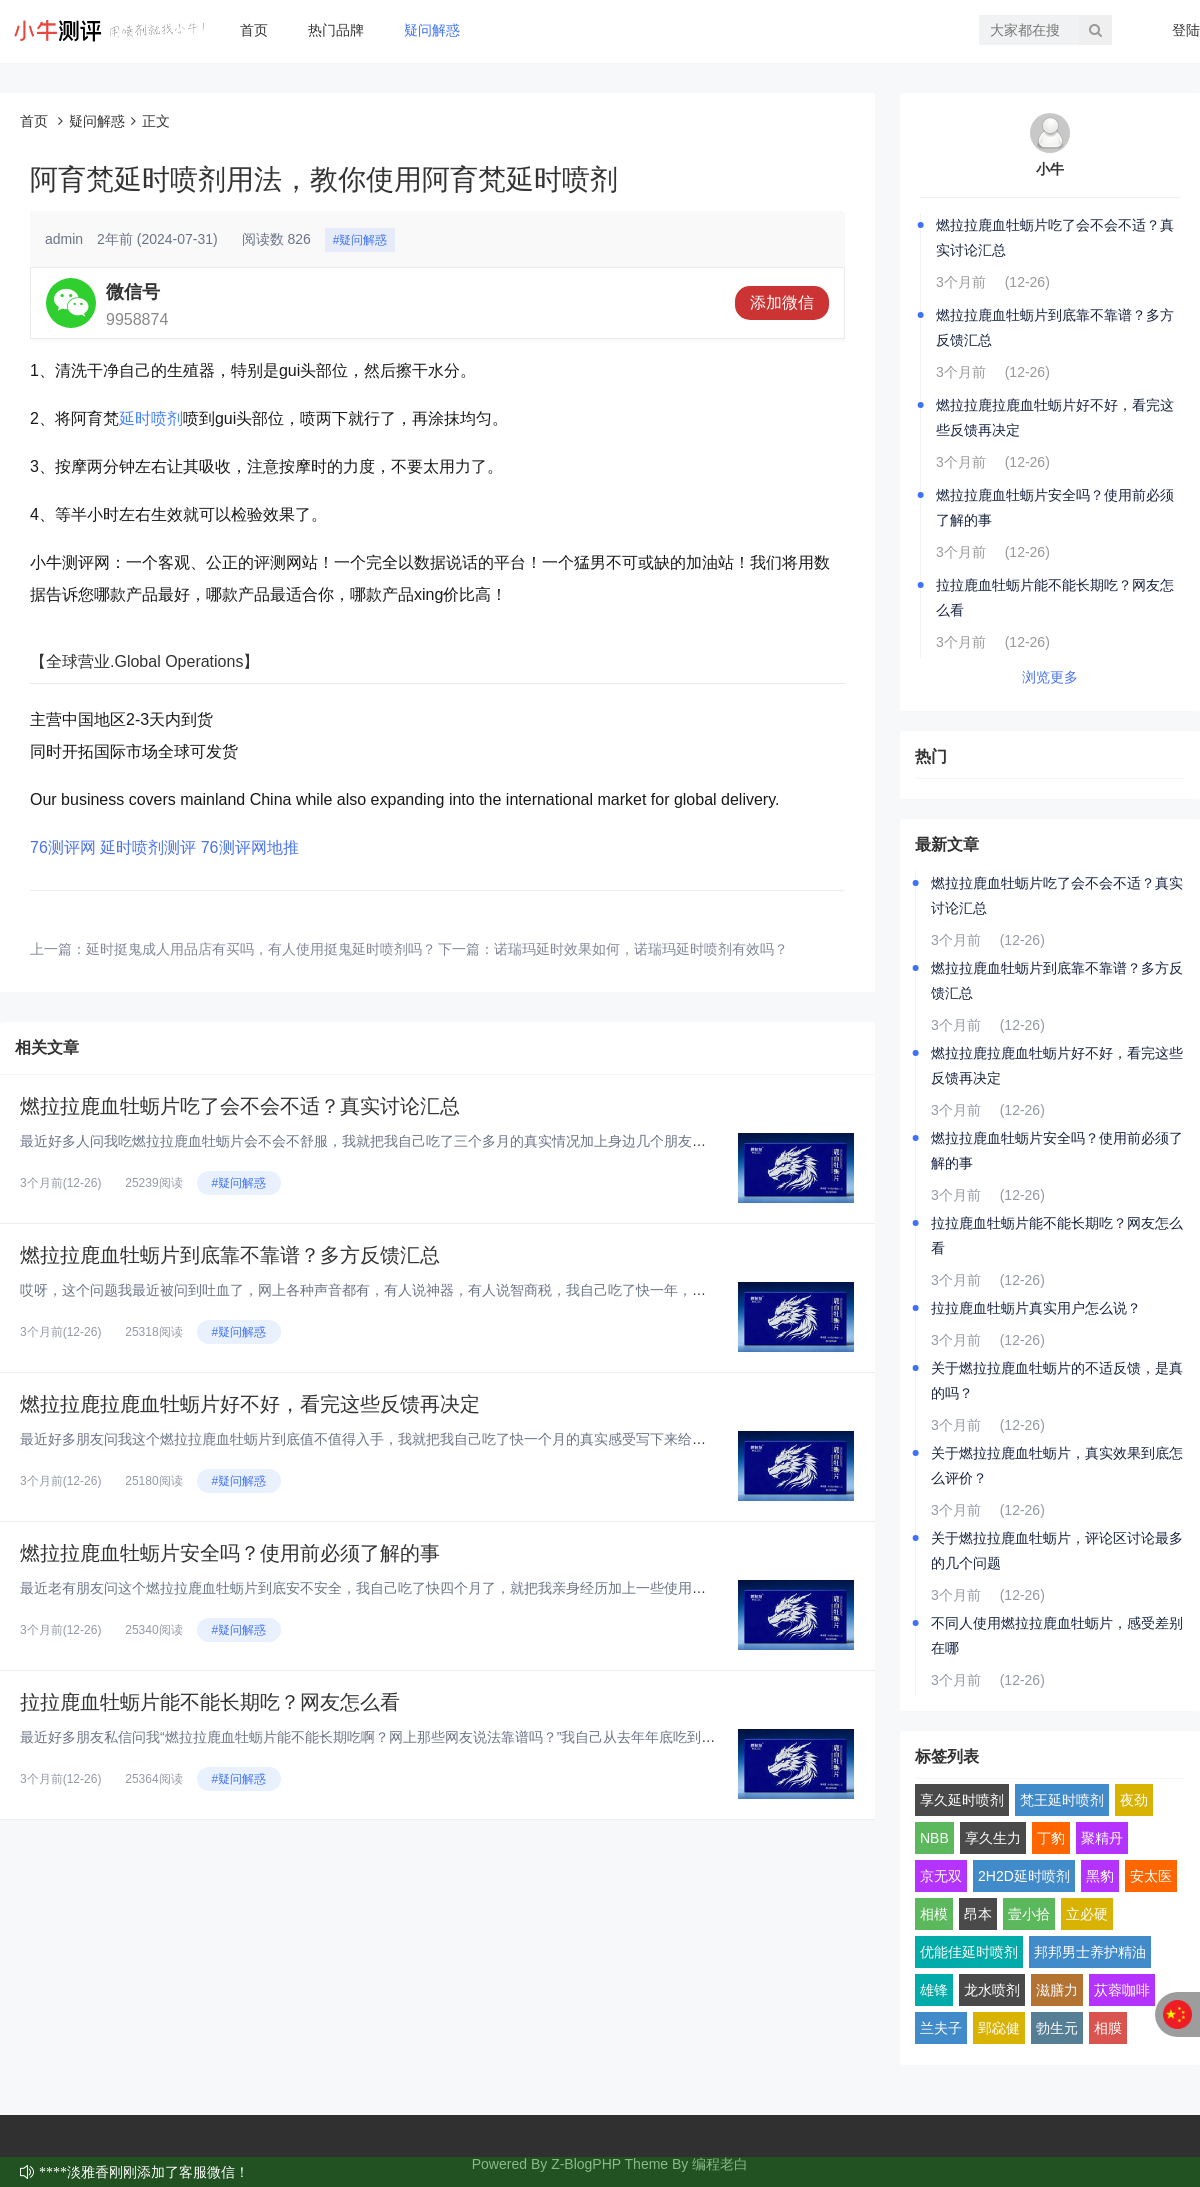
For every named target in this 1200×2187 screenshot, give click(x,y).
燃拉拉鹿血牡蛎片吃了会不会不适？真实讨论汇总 (240, 1106)
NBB (934, 1838)
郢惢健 (999, 2028)
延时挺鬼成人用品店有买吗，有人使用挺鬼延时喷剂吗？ (261, 949)
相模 (934, 1914)
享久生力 (993, 1838)
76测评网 (63, 847)
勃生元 (1057, 2028)
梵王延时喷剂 (1062, 1800)
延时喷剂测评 (148, 847)
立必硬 (1087, 1914)
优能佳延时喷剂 (969, 1952)
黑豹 (1100, 1876)
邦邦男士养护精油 (1090, 1952)
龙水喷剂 (992, 1990)
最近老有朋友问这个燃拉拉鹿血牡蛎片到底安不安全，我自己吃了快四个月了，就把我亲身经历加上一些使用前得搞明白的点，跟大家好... (446, 1588)
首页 (254, 30)
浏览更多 (1050, 677)
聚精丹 (1102, 1838)
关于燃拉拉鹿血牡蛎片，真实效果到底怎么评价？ (1057, 1465)
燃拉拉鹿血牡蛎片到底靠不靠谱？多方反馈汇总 (230, 1255)
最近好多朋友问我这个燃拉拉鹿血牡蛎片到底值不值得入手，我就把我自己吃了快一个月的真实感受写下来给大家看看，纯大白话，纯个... (446, 1439)
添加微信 (782, 302)
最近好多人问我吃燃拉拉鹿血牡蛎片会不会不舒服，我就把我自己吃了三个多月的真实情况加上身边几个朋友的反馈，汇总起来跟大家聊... (446, 1141)
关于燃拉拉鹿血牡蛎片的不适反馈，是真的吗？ (1057, 1380)
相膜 (1108, 2028)
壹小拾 (1029, 1914)
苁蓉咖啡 (1122, 1990)
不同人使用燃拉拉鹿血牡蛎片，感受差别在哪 (1057, 1635)
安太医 (1151, 1876)
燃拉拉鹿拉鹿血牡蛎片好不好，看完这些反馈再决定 (250, 1404)
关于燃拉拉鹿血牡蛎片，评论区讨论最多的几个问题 (1057, 1550)
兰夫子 (941, 2028)
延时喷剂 (151, 418)
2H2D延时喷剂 (1024, 1876)
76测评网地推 (250, 847)
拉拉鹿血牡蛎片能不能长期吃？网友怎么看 (210, 1702)
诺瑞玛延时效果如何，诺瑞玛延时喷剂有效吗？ (641, 949)
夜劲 (1134, 1800)
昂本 (978, 1914)
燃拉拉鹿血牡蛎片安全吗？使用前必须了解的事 (230, 1553)
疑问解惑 (432, 30)
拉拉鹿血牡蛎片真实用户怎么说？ (1036, 1308)
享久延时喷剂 (962, 1800)
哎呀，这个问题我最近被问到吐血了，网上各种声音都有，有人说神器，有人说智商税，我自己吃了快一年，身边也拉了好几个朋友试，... (446, 1290)
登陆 (1186, 30)
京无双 (941, 1876)
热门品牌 (336, 30)
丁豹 (1051, 1838)
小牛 (1050, 169)
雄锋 (934, 1990)
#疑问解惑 (360, 240)
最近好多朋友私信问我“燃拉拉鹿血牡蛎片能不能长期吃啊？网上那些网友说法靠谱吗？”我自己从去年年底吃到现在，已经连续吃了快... (436, 1737)
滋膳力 (1057, 1990)
